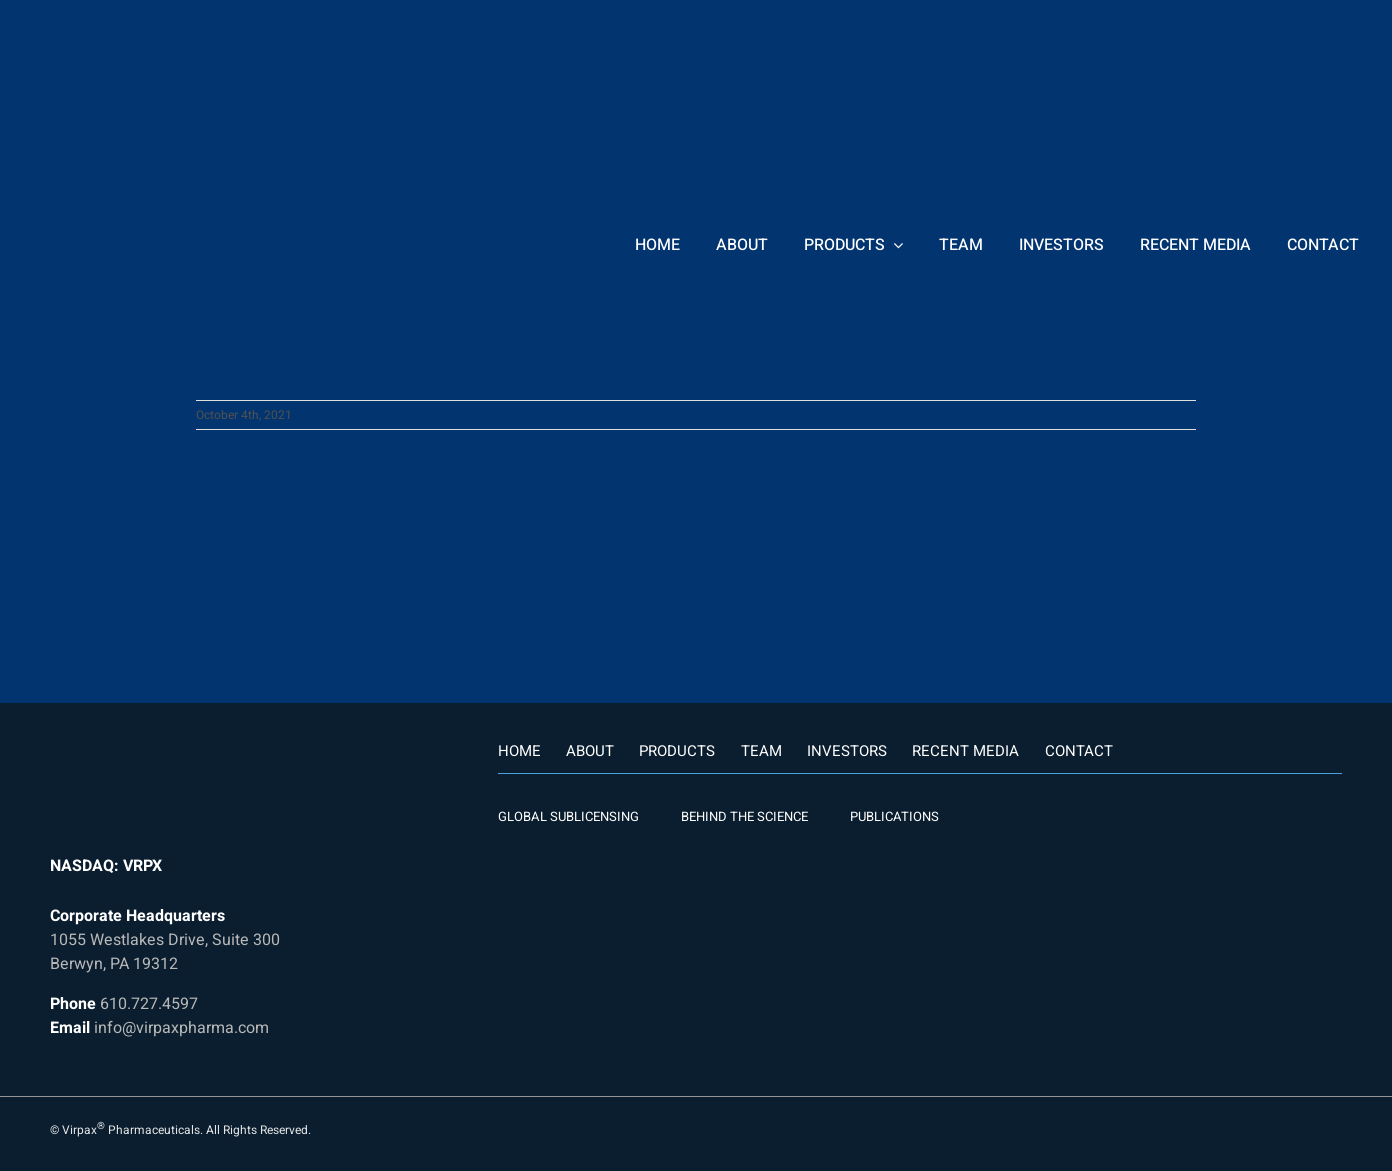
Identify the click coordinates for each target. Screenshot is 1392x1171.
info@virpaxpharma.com (181, 1028)
